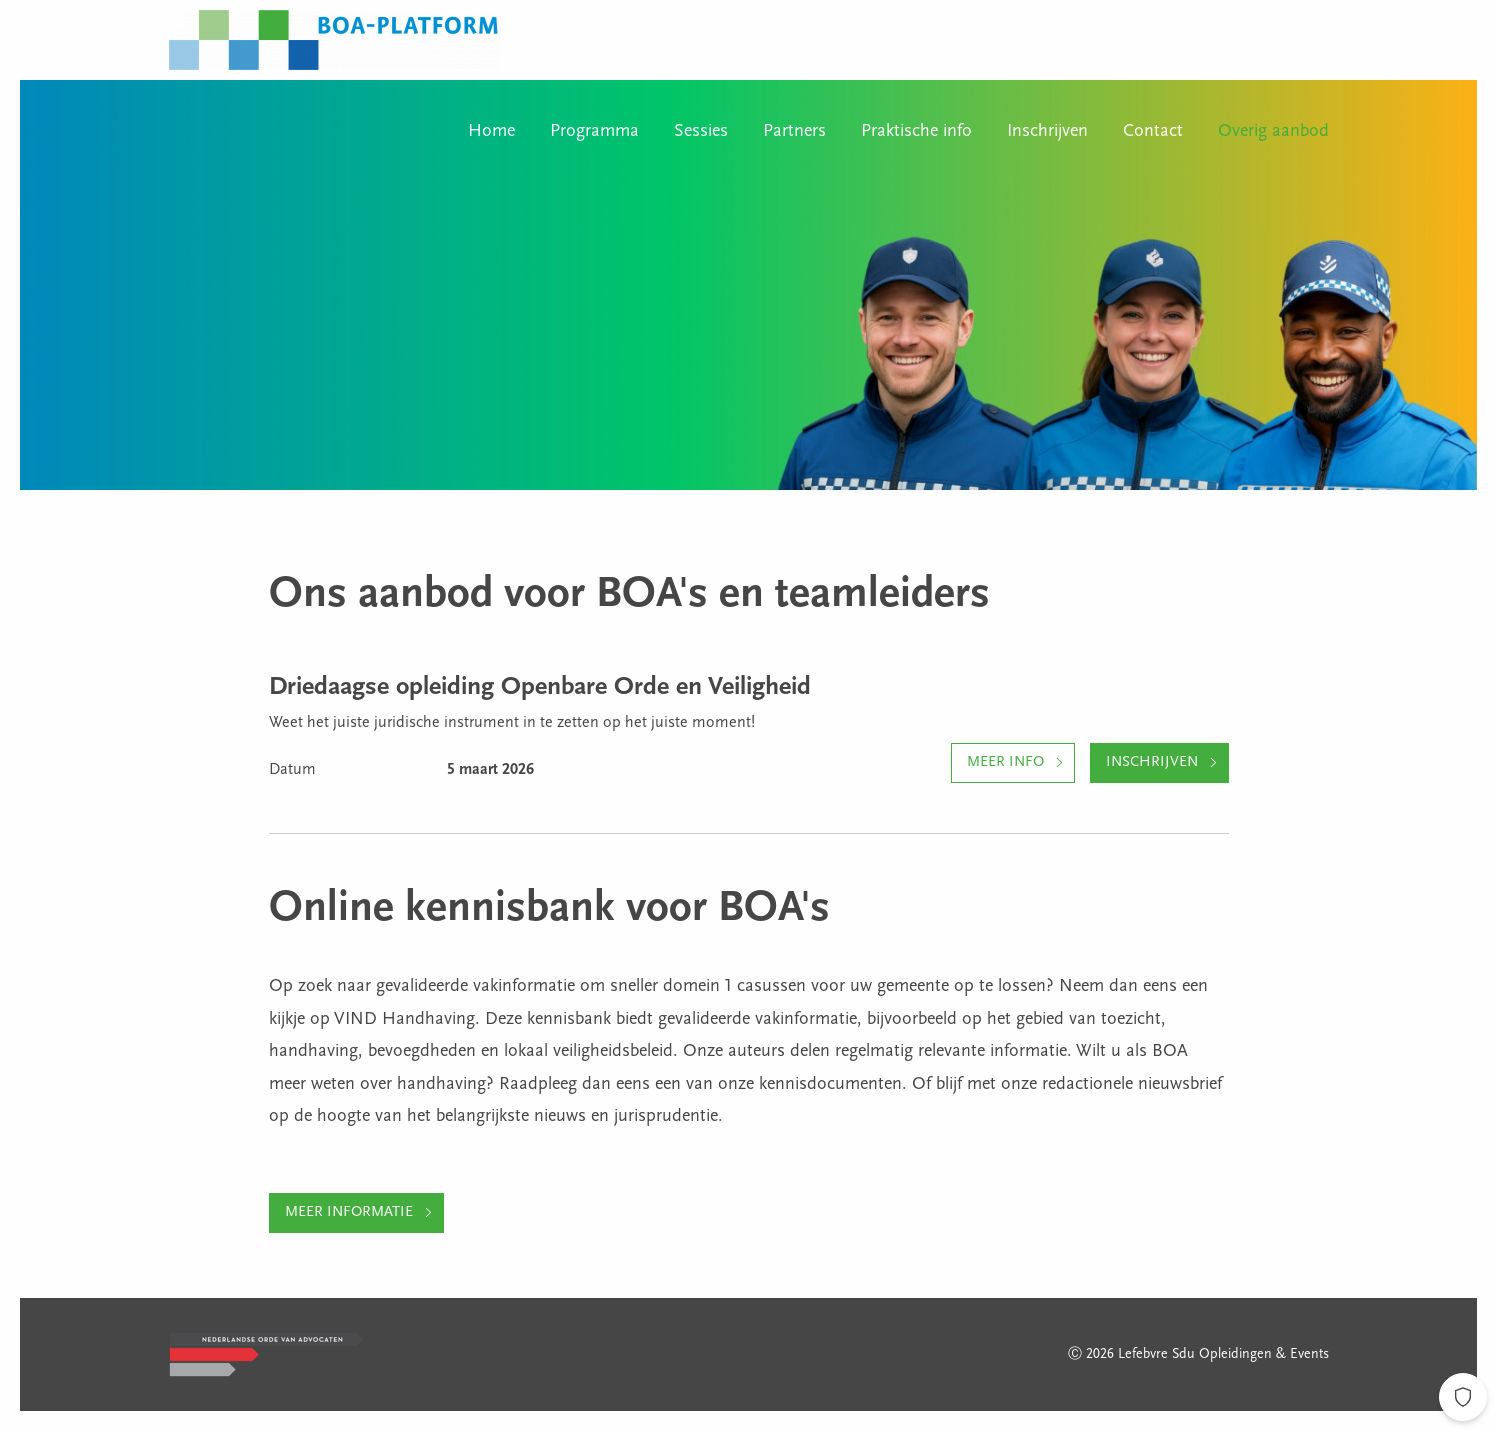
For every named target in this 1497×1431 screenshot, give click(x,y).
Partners (794, 132)
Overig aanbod (1273, 132)
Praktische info (916, 132)
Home (491, 132)
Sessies (701, 132)
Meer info (1005, 762)
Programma (594, 132)
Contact (1153, 132)
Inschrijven (1047, 132)
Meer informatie (349, 1212)
